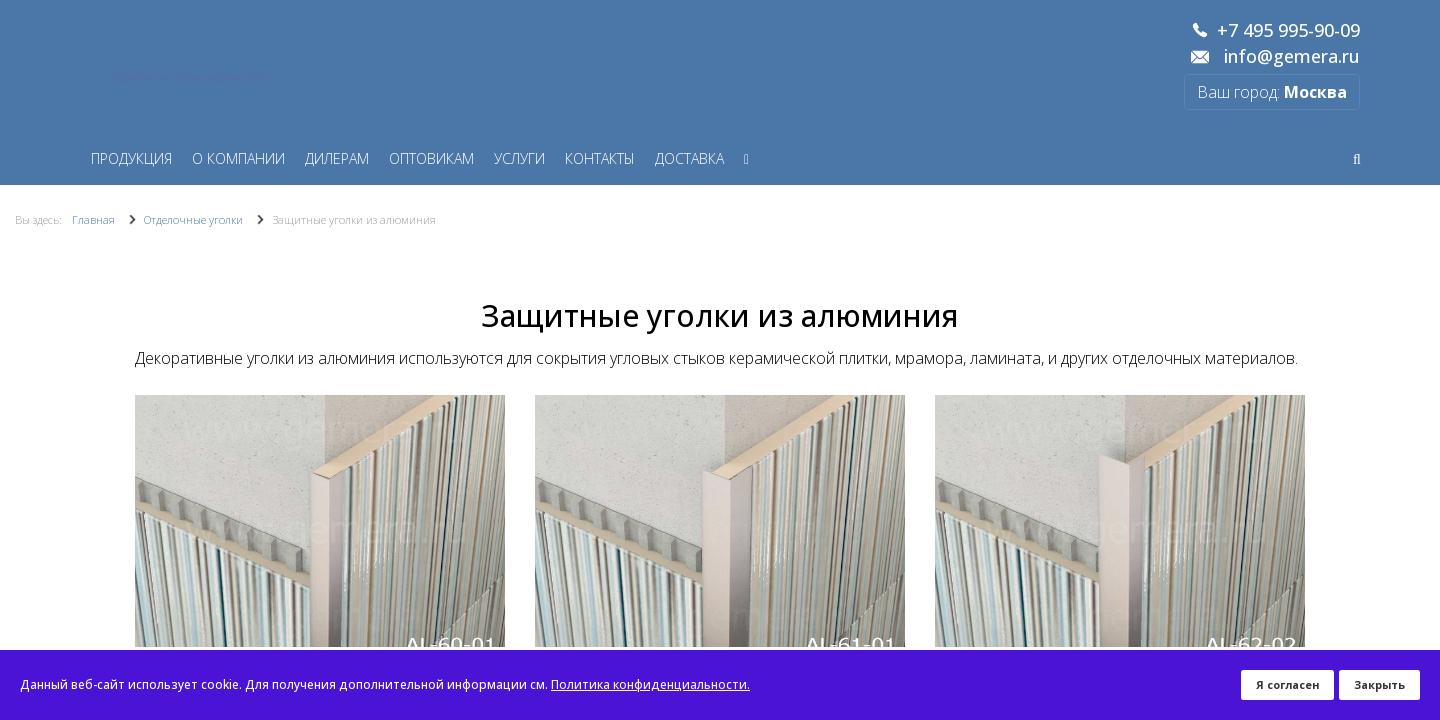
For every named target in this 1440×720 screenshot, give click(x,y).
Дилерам (337, 158)
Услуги (519, 158)
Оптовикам (431, 158)
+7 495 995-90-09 (1288, 31)
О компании (238, 158)
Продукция (131, 158)
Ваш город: (1272, 92)
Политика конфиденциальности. (650, 684)
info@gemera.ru (1292, 57)
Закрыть (1379, 684)
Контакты (600, 158)
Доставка (689, 158)
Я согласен (1287, 684)
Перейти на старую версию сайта (193, 77)
